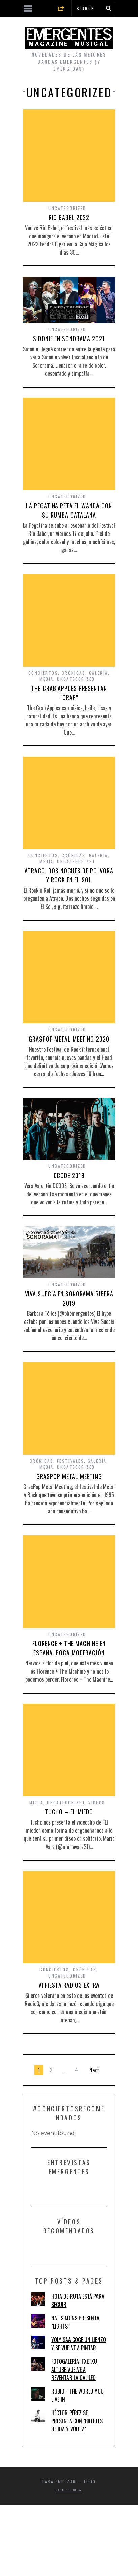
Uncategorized (67, 208)
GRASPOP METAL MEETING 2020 (69, 1038)
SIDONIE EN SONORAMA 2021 (69, 338)
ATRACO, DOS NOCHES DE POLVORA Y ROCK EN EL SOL (69, 875)
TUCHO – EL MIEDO (69, 1811)
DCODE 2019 (69, 1175)
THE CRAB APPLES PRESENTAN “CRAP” (69, 693)
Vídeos (96, 1802)
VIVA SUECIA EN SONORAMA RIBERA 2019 (69, 1298)
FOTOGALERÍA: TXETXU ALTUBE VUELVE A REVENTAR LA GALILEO (74, 2369)
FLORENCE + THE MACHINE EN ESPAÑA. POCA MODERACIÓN (69, 1648)
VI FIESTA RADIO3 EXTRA (69, 1985)
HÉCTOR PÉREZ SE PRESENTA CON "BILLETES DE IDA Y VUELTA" (77, 2421)
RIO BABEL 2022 (69, 217)
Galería (98, 673)
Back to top (69, 2490)
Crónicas (73, 673)
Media (46, 679)
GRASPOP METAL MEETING (69, 1476)
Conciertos (43, 673)
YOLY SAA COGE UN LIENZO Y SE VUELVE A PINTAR (78, 2344)
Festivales (70, 1461)
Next (94, 2070)
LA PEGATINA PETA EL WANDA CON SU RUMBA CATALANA (69, 510)
